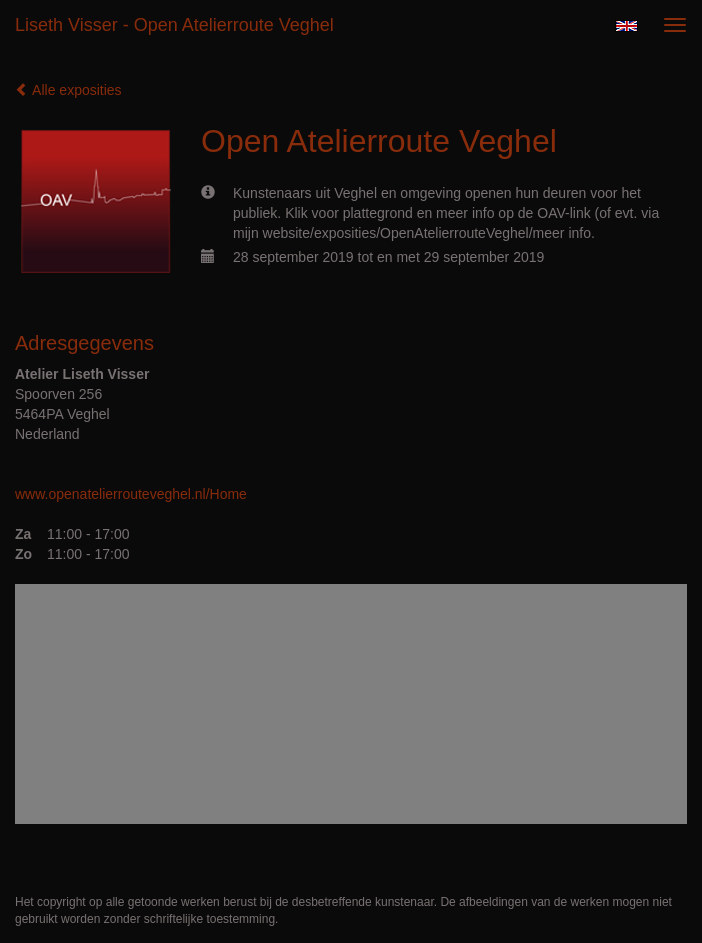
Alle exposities (68, 90)
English (626, 26)
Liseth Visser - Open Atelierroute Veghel (174, 25)
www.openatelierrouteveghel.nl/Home (131, 494)
